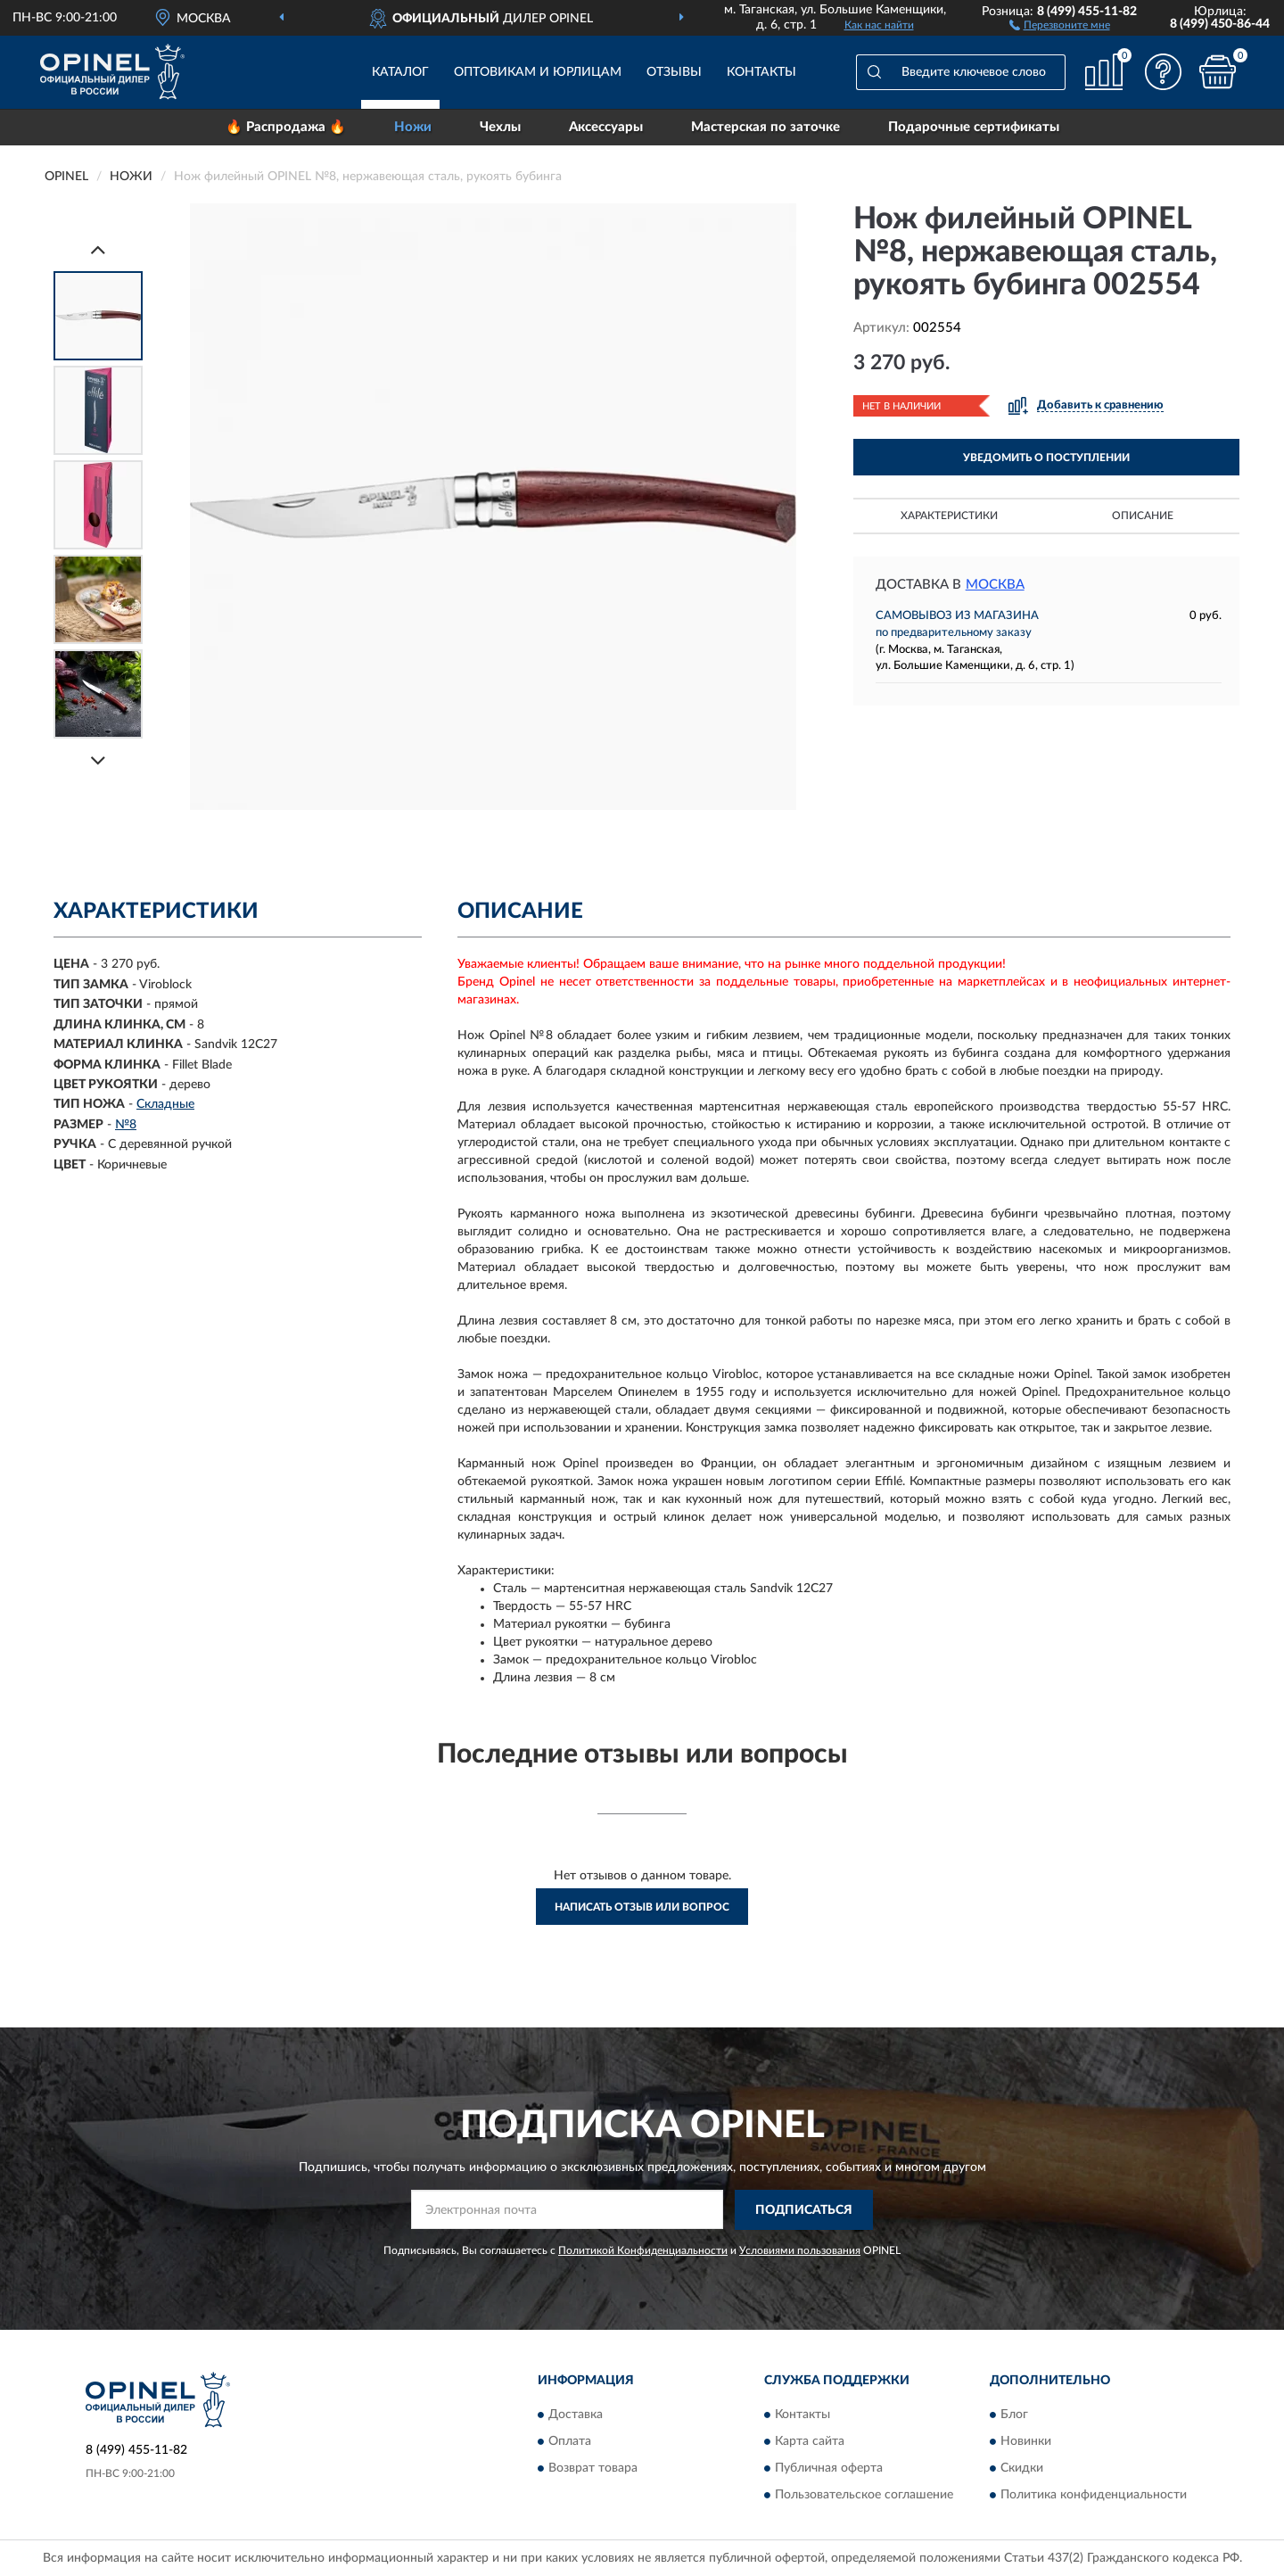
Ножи (413, 127)
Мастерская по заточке (765, 127)
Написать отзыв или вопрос (642, 1907)
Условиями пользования (799, 2250)
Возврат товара (593, 2469)
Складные (165, 1104)
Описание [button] (1142, 515)
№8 (125, 1125)
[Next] (98, 760)
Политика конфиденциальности (1093, 2495)
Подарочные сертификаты (973, 127)
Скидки (1021, 2469)
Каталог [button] (400, 72)
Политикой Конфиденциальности (643, 2250)
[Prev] (98, 249)
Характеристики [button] (949, 515)
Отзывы (674, 72)
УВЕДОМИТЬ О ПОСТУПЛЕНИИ (1046, 457)
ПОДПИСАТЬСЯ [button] (803, 2210)
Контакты (761, 72)
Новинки (1025, 2442)
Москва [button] (995, 584)
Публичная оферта (829, 2469)
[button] (1059, 24)
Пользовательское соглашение (864, 2495)
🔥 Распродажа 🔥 (286, 127)
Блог (1014, 2415)
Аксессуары (606, 127)
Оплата (569, 2442)
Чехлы (500, 127)
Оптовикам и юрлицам (537, 72)
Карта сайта (809, 2442)
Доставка (575, 2415)
